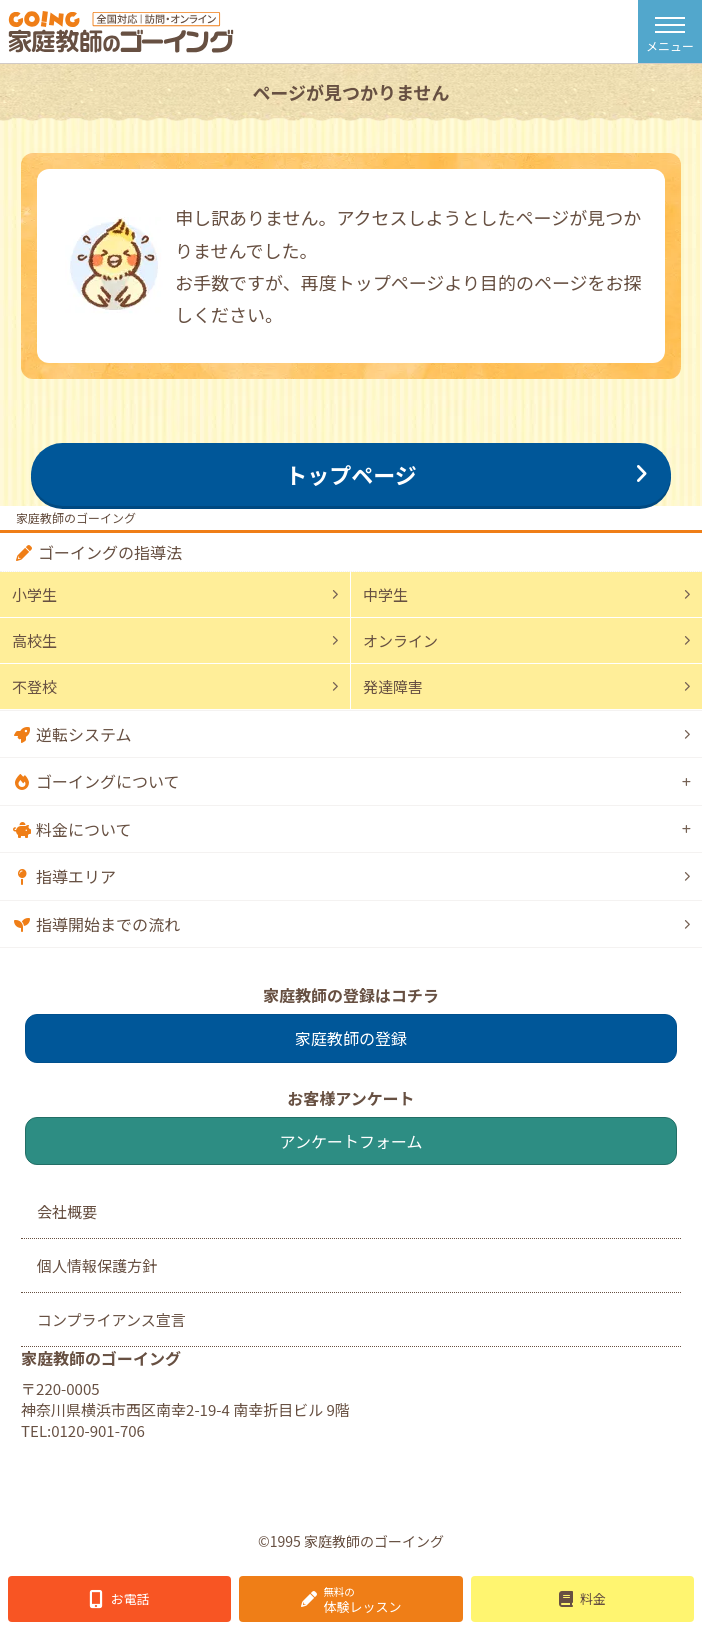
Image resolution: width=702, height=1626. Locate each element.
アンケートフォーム (351, 1141)
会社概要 (67, 1211)
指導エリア (76, 876)
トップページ (351, 474)
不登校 (34, 686)
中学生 (385, 594)
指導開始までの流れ (108, 924)
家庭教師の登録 (351, 1038)
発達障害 (393, 686)
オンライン (400, 640)
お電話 (130, 1598)
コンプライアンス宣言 (111, 1319)
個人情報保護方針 (97, 1265)
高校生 (34, 640)
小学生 (34, 594)
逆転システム (84, 734)
